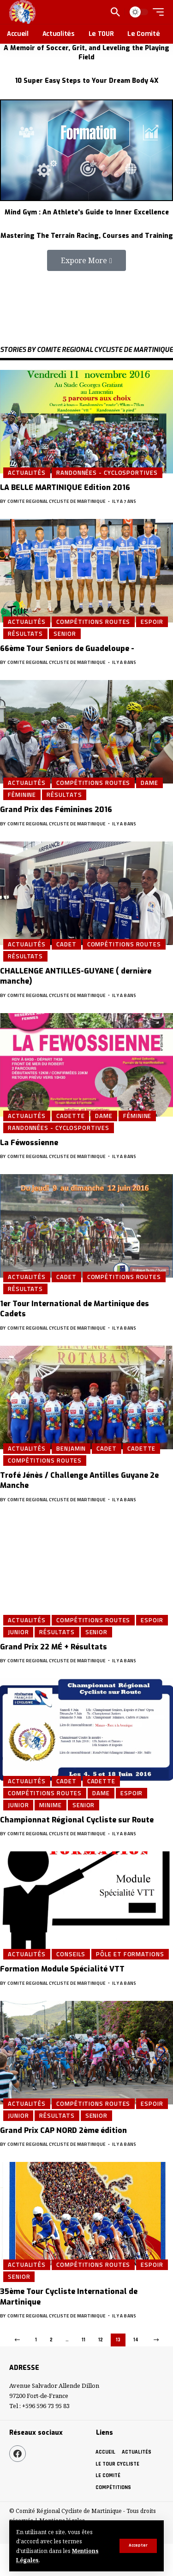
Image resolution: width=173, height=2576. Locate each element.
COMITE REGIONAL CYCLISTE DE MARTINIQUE (56, 501)
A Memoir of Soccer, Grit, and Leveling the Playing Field (86, 53)
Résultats (25, 633)
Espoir (152, 621)
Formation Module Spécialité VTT (62, 1969)
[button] (86, 260)
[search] (115, 12)
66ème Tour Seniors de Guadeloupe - (67, 648)
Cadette (70, 1115)
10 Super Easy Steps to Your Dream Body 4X (86, 80)
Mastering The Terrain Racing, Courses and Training (86, 235)
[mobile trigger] (156, 12)
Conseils (70, 1954)
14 (135, 2340)
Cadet (66, 944)
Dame (149, 782)
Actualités (27, 472)
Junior (18, 1632)
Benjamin (71, 1448)
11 (83, 2340)
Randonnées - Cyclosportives (107, 472)
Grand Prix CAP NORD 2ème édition (63, 2130)
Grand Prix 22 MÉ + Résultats (53, 1647)
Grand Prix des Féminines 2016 (56, 809)
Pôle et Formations (130, 1954)
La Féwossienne (29, 1142)
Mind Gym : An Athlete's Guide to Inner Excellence (87, 212)
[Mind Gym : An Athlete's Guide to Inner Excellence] (86, 149)
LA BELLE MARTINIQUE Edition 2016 (65, 487)
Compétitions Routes (93, 621)
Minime (50, 1805)
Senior (65, 633)
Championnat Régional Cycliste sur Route (77, 1820)
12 (100, 2340)
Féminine (22, 794)
